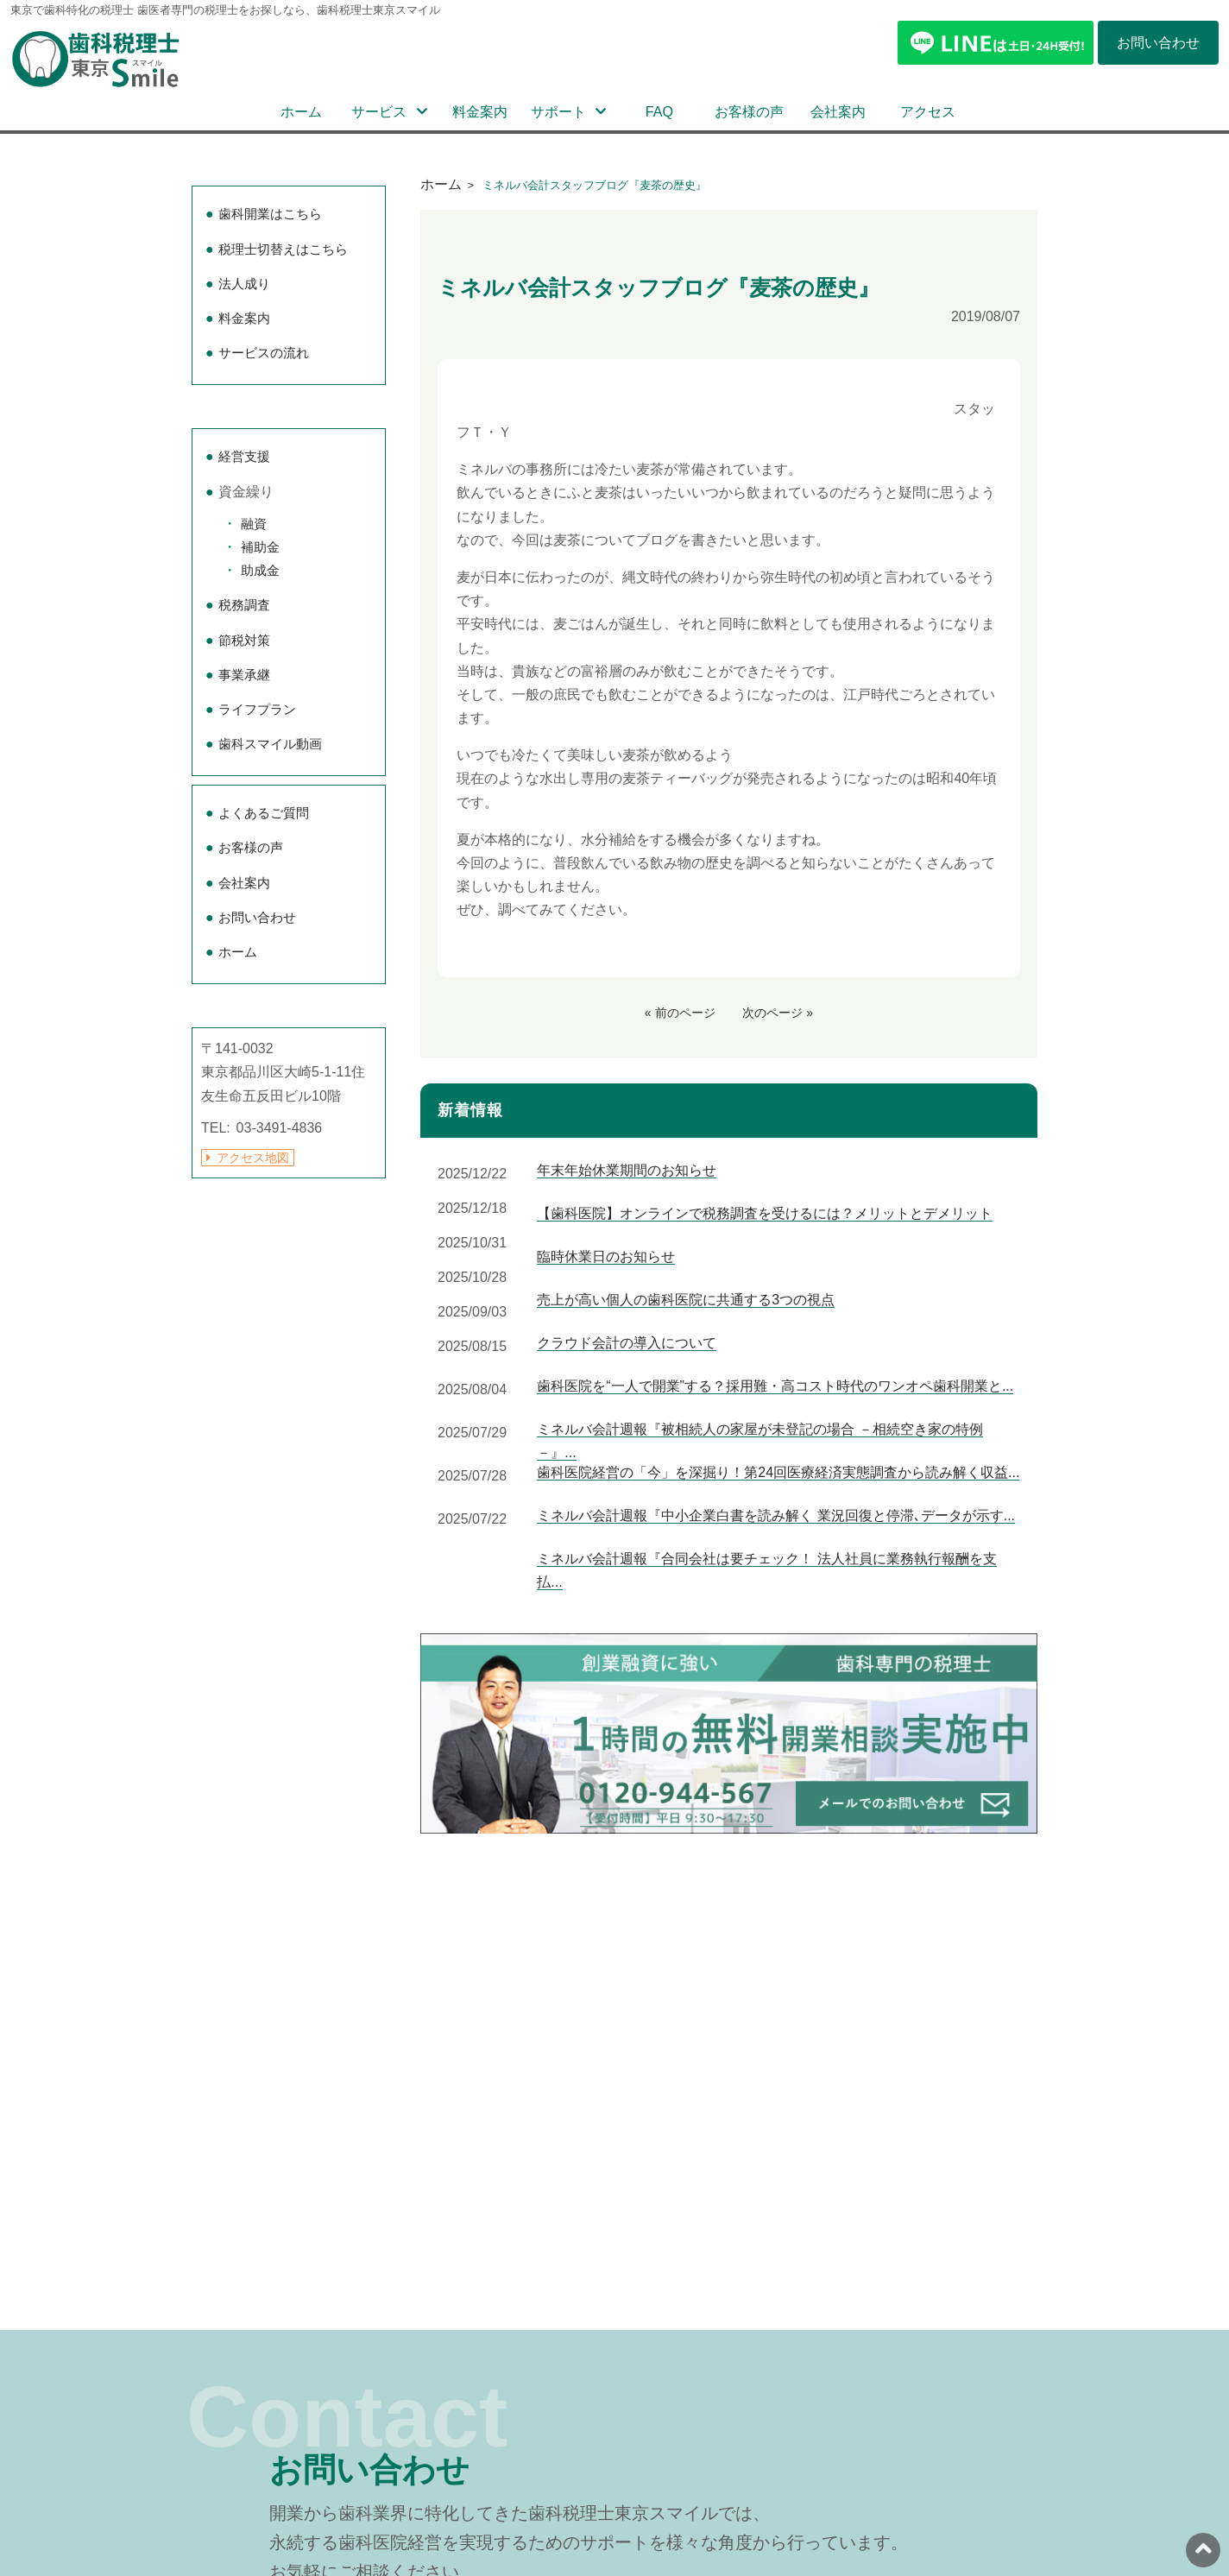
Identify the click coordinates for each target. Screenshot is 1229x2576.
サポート (558, 111)
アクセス (927, 111)
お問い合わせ (257, 917)
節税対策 (244, 640)
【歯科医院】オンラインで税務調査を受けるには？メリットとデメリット (765, 1213)
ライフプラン (257, 709)
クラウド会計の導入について (626, 1342)
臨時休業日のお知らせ (606, 1256)
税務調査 (244, 604)
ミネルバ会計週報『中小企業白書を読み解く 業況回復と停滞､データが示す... (776, 1515)
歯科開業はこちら (270, 213)
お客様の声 (749, 111)
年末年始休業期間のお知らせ (626, 1170)
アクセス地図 (253, 1158)
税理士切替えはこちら (283, 249)
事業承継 (244, 674)
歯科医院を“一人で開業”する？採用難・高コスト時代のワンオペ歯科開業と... (775, 1386)
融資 (254, 523)
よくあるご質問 (263, 812)
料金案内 (479, 111)
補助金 (260, 547)
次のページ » (777, 1013)
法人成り (244, 283)
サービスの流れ (263, 352)
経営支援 (244, 456)
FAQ (659, 111)
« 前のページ (680, 1013)
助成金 (260, 570)
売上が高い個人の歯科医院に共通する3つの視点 (686, 1299)
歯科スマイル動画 (270, 743)
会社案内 (838, 111)
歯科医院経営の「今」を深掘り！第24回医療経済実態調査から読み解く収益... (778, 1472)
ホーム (301, 111)
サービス (379, 111)
